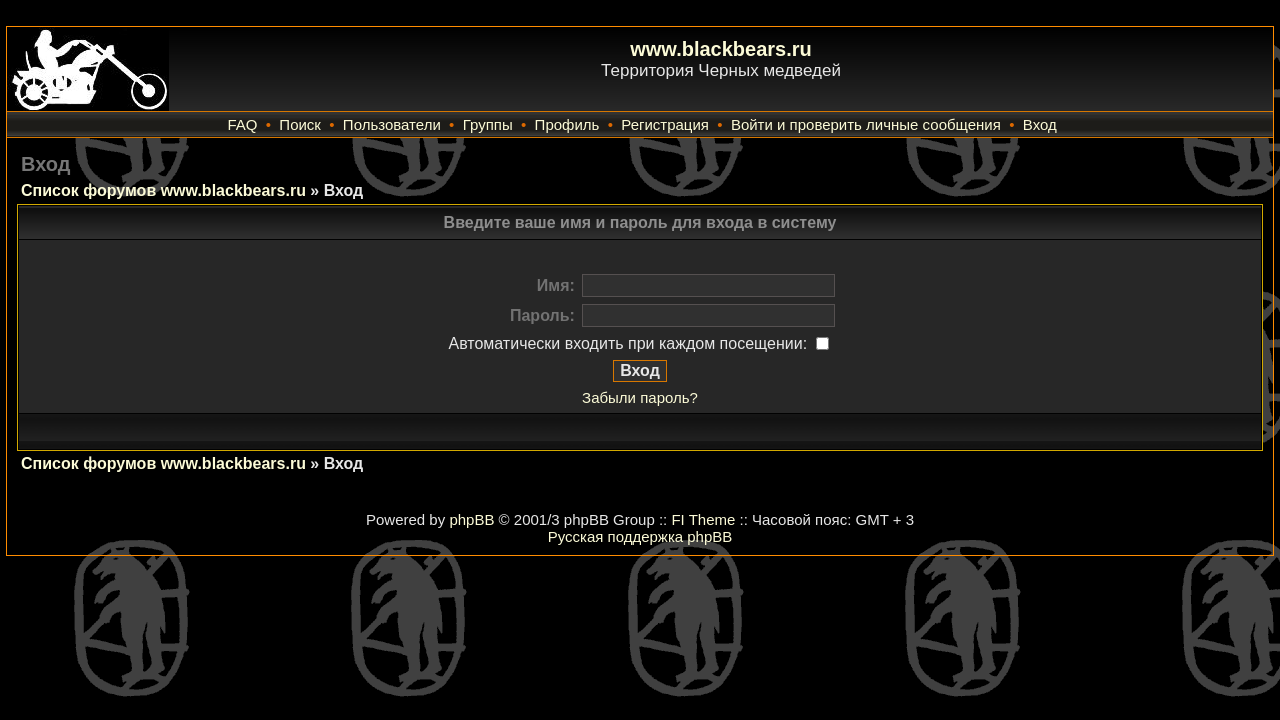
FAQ (242, 124)
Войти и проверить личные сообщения (866, 124)
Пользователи (392, 124)
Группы (488, 124)
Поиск (300, 124)
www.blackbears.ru (721, 49)
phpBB (471, 519)
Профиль (567, 124)
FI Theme (703, 519)
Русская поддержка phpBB (640, 536)
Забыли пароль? (640, 397)
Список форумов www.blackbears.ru (163, 190)
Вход (1040, 124)
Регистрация (665, 124)
